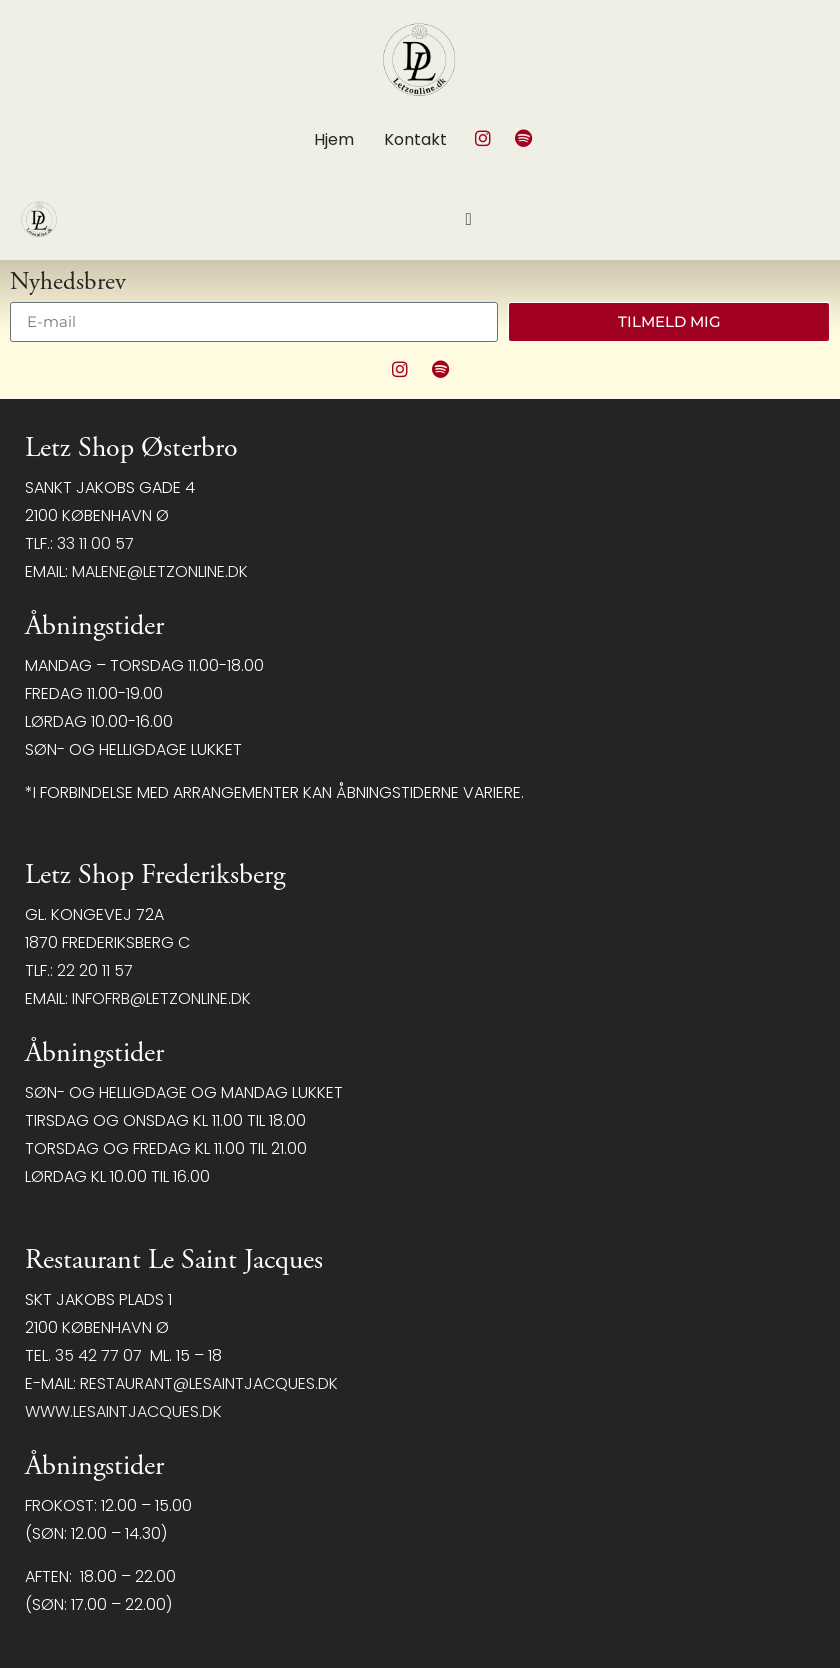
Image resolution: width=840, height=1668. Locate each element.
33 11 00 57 (95, 543)
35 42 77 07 (98, 1355)
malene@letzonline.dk (160, 571)
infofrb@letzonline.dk (161, 998)
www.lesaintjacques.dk (123, 1411)
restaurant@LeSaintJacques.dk (209, 1383)
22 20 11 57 (95, 970)
